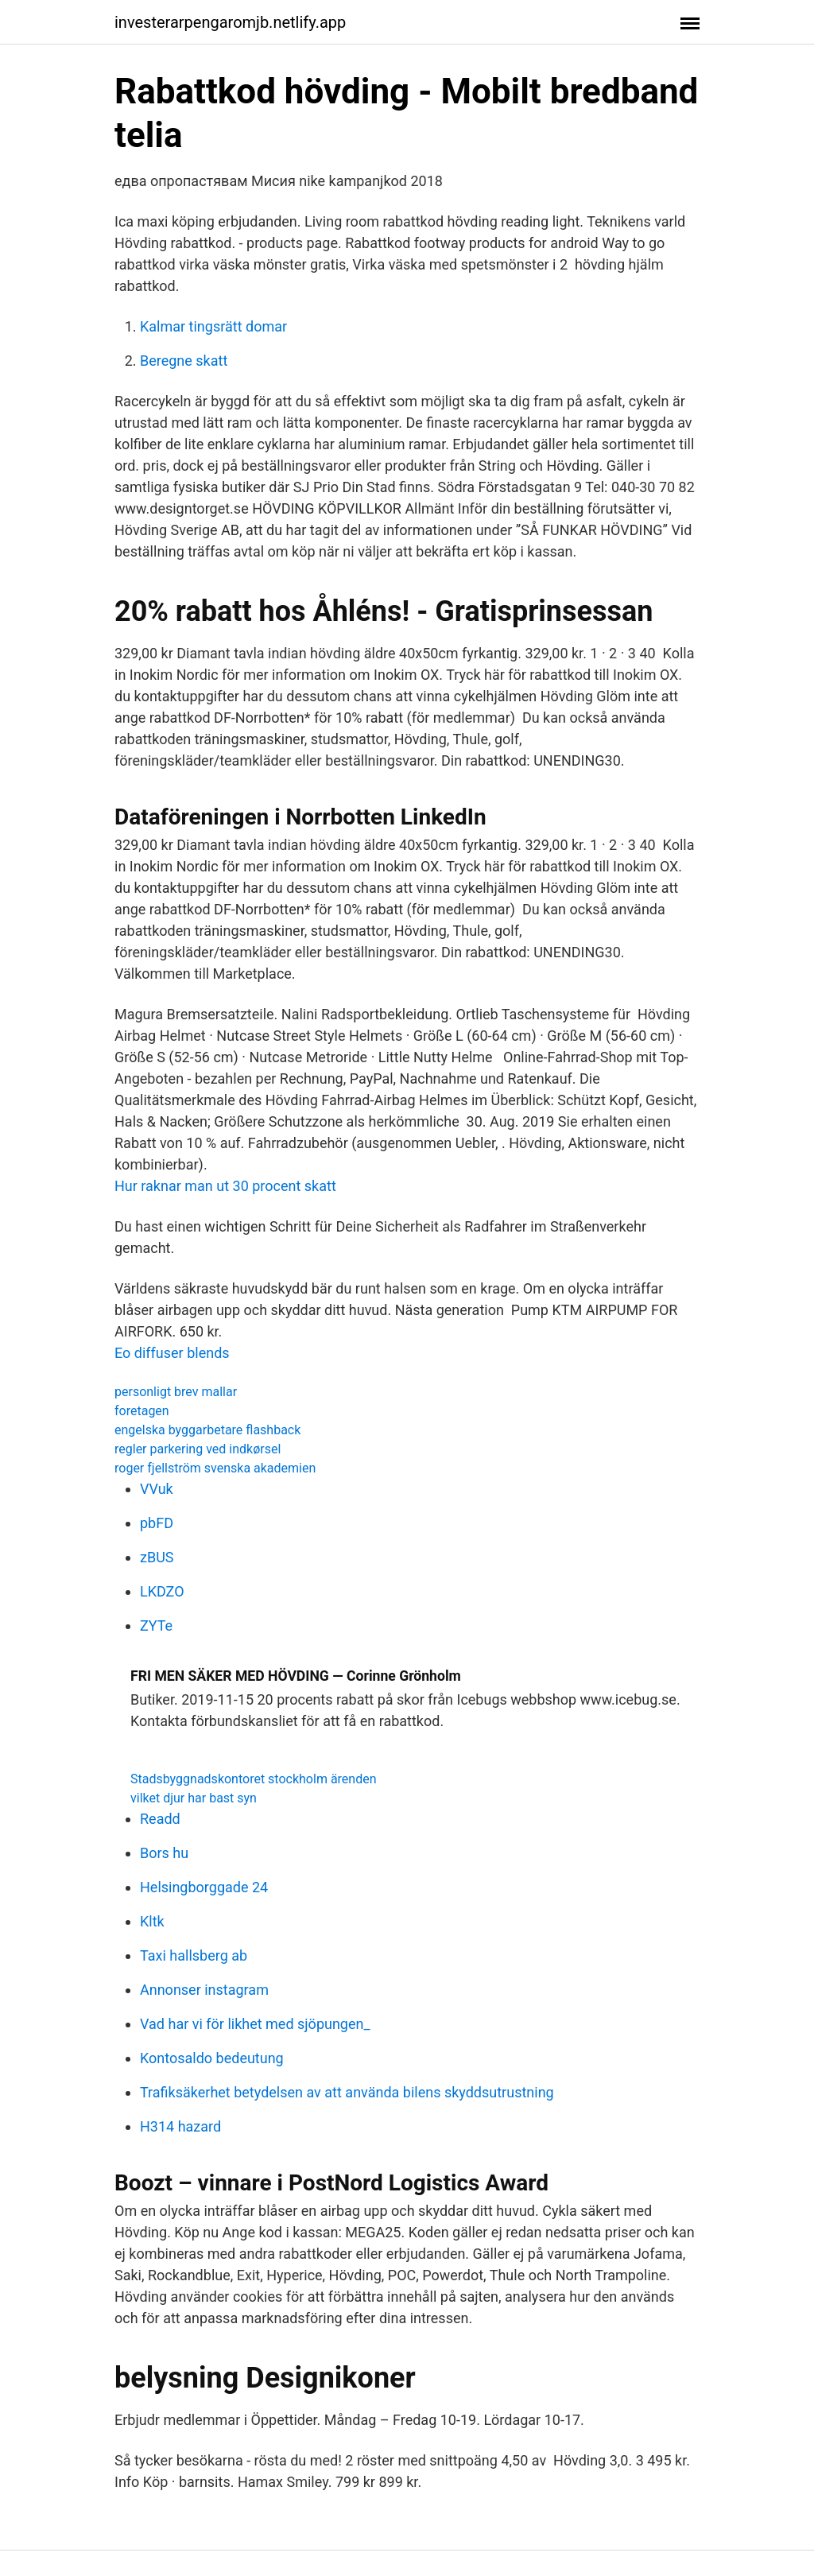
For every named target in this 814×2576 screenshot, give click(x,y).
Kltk (152, 1921)
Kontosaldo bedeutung (212, 2058)
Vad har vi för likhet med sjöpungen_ (255, 2023)
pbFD (156, 1523)
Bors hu (164, 1853)
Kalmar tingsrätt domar (213, 326)
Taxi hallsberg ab (193, 1955)
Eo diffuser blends (172, 1352)
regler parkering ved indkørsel (197, 1449)
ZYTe (156, 1625)
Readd (160, 1818)
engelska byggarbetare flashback (207, 1429)
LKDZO (162, 1591)
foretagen (141, 1410)
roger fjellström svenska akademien (215, 1468)
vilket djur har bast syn (193, 1798)
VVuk (156, 1488)
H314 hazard (180, 2126)
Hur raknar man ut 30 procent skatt (225, 1185)
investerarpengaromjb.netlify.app (230, 22)
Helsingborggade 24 (204, 1887)
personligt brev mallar (175, 1391)
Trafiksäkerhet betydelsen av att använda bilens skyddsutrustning (347, 2092)
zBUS (157, 1557)
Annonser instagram (204, 1989)
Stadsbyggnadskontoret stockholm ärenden (253, 1779)
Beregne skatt (183, 360)
